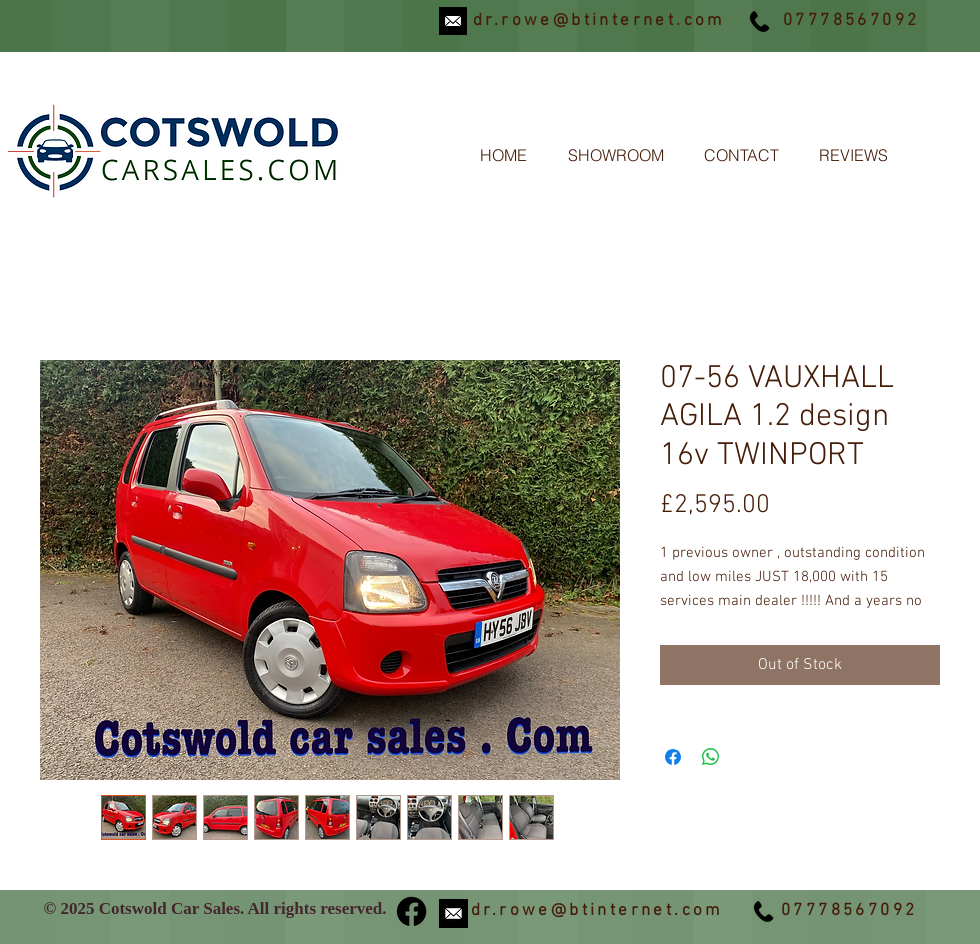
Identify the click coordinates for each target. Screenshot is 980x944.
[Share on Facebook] (673, 757)
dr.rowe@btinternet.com (599, 21)
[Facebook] (411, 911)
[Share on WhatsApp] (711, 757)
